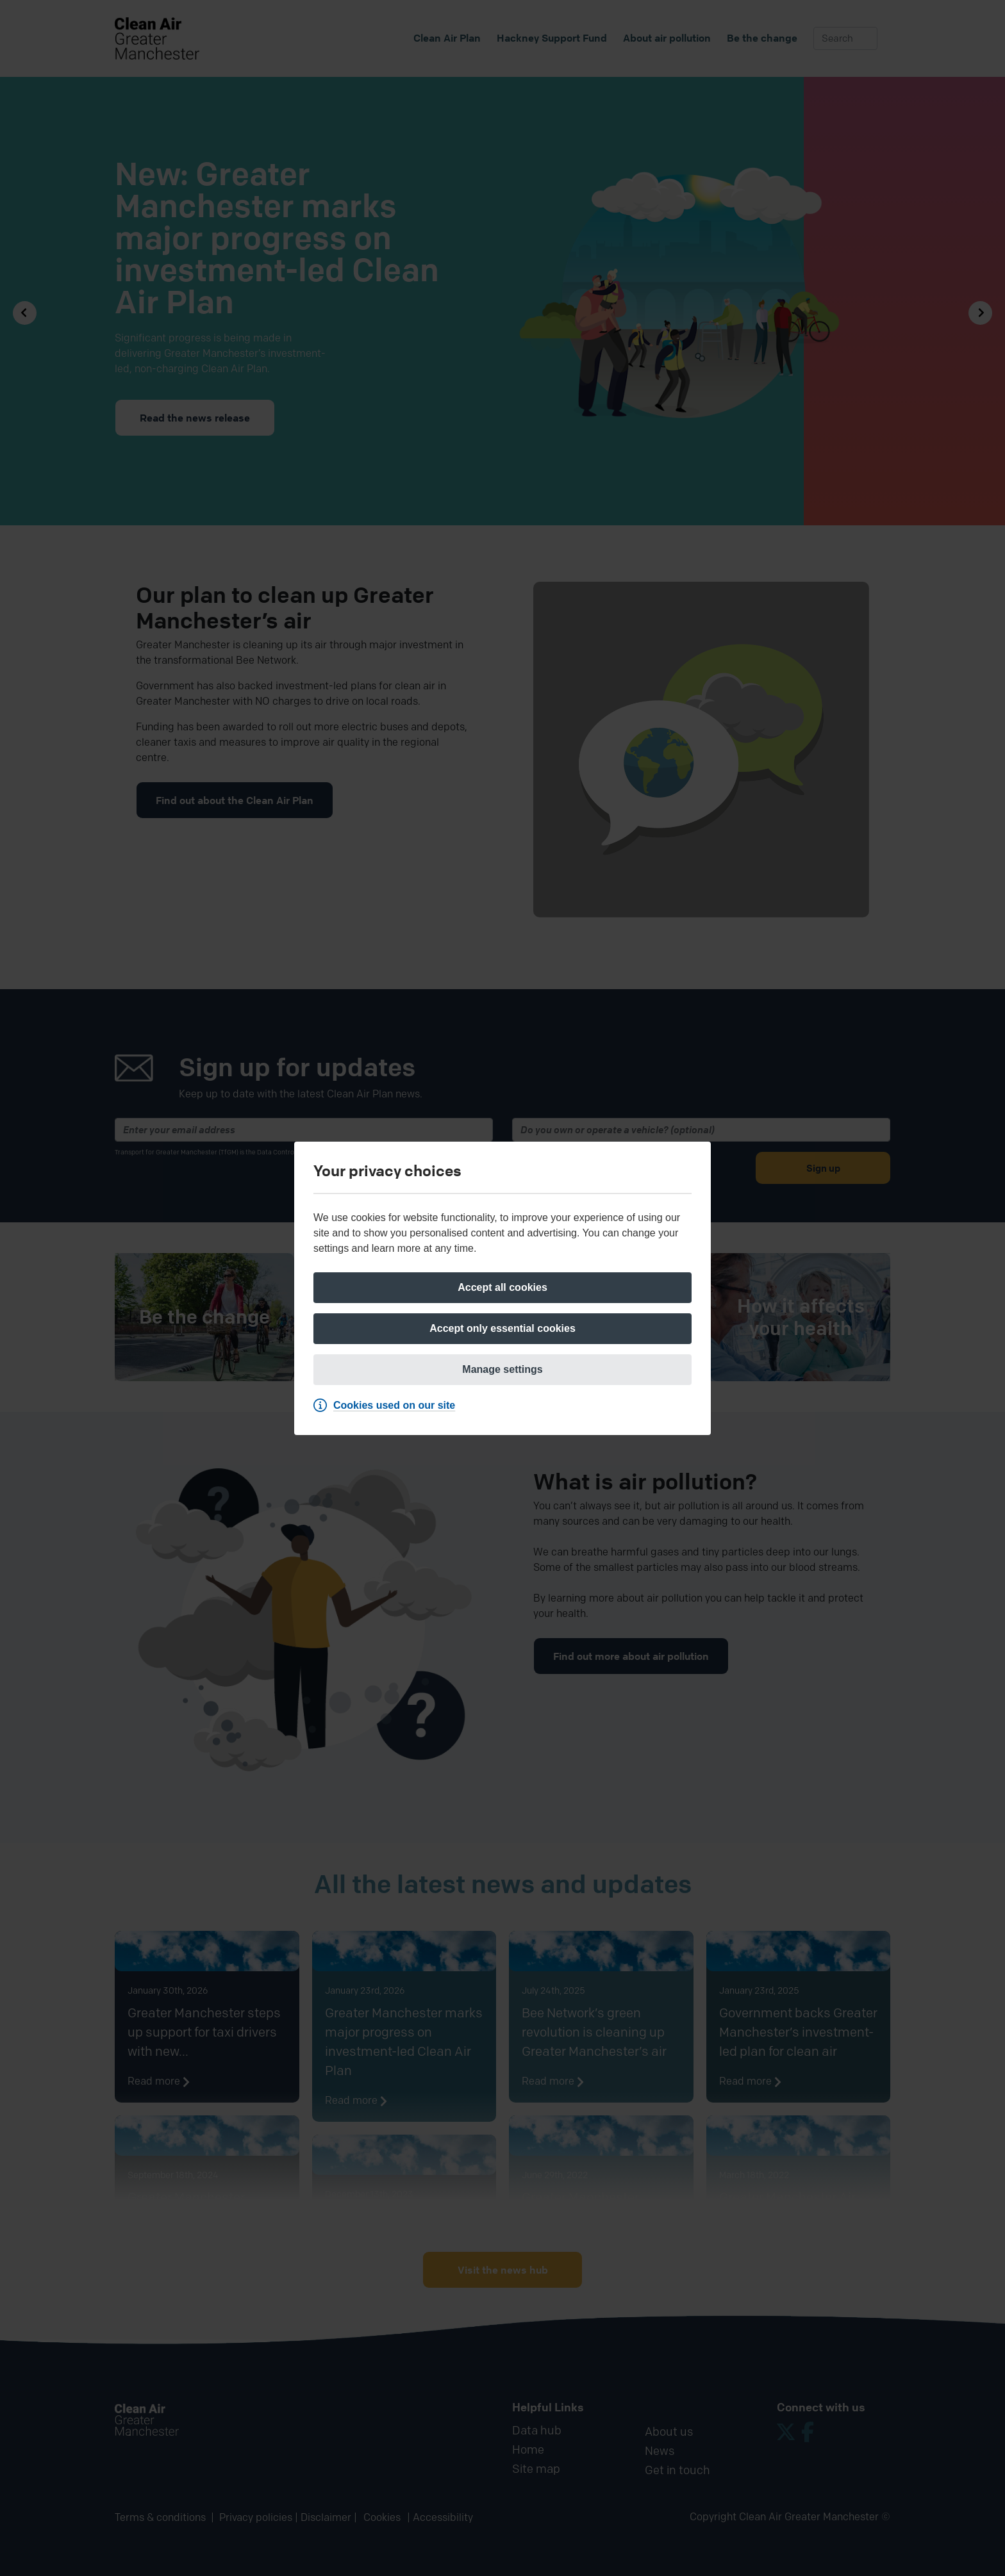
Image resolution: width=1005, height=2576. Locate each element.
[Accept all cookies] (502, 1287)
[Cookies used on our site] (387, 1405)
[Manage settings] (502, 1369)
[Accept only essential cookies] (502, 1328)
